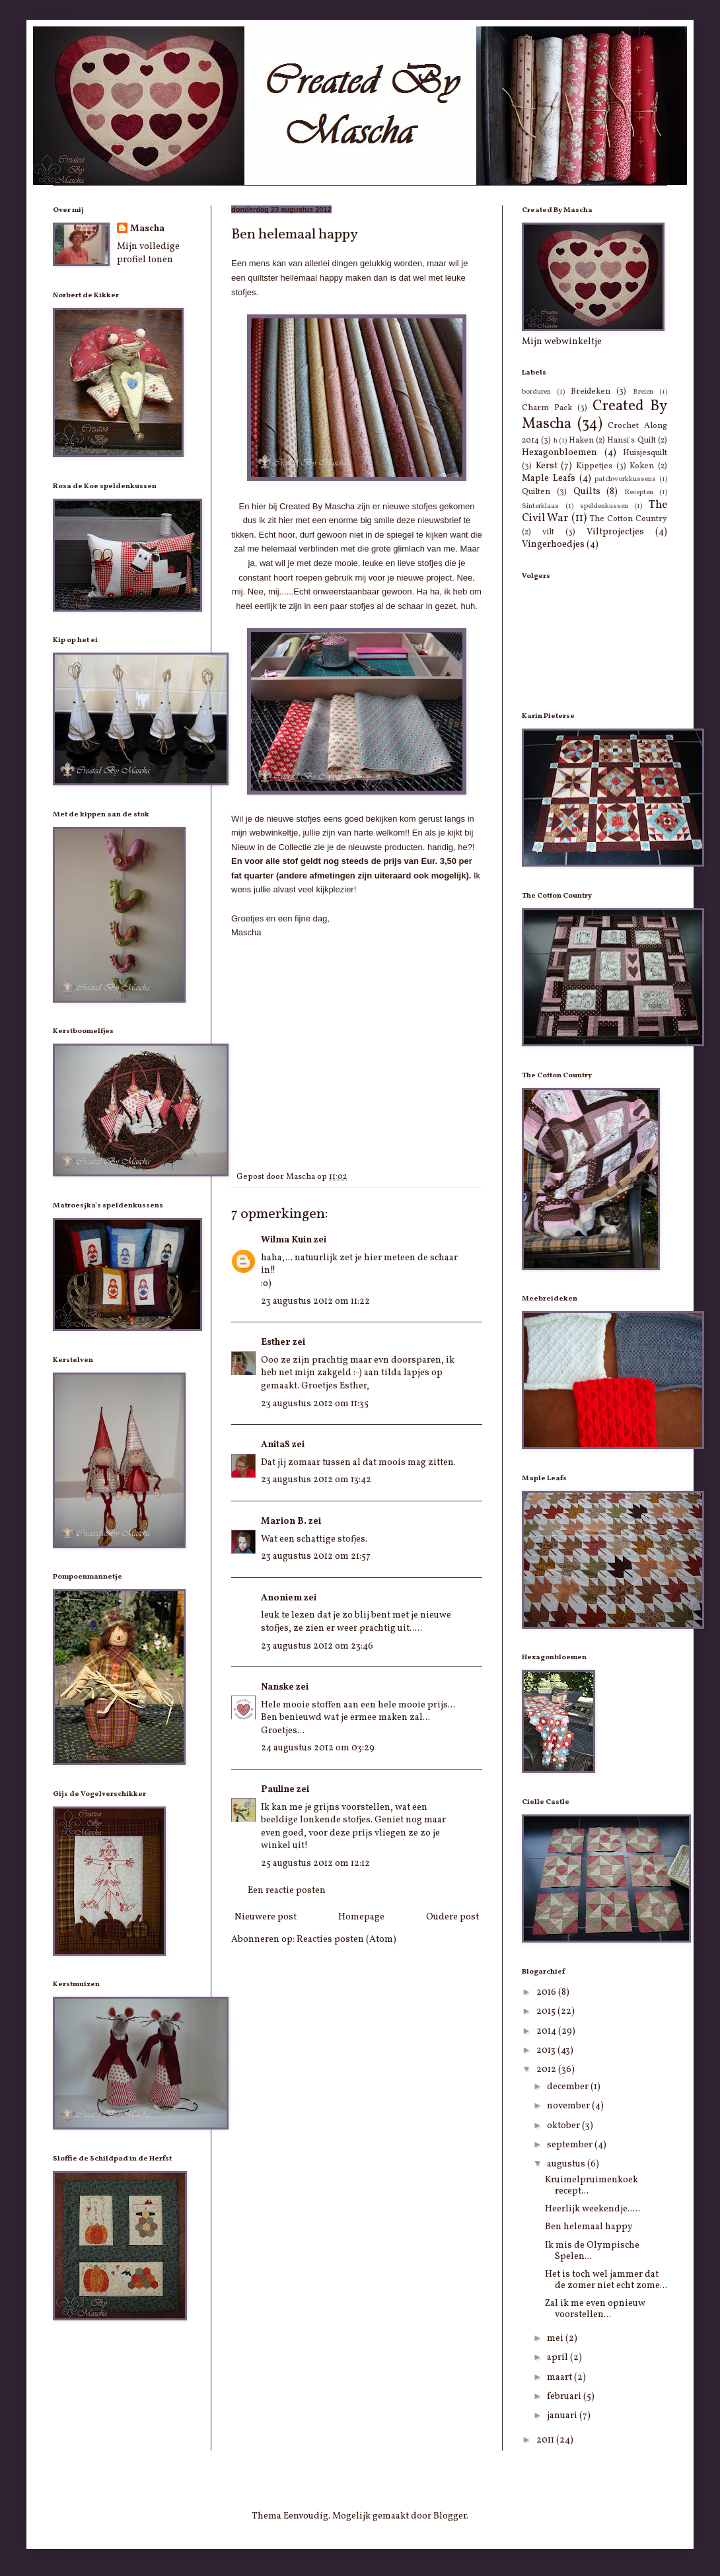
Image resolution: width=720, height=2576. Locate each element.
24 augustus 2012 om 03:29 (318, 1748)
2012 (547, 2069)
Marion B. (283, 1521)
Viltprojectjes (615, 532)
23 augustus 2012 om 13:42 (316, 1480)
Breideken (590, 392)
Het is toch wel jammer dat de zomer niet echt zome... (606, 2280)
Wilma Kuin (286, 1240)
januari (563, 2416)
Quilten (536, 492)
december (569, 2087)
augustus (567, 2164)
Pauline (278, 1789)
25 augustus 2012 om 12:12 (315, 1863)
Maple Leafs (548, 478)
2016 (547, 1992)
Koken (642, 466)
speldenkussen (604, 506)
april (558, 2357)
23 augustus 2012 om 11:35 (315, 1404)
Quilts (586, 491)
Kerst (547, 466)
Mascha (147, 229)
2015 (547, 2011)
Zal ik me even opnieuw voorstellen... (595, 2309)
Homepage (361, 1917)
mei (556, 2338)
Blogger (449, 2516)
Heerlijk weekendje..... (592, 2209)
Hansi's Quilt (631, 441)
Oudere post (452, 1917)
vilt (548, 532)
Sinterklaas (540, 506)
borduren (536, 391)
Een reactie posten (287, 1890)
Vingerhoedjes (553, 544)
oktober (564, 2126)
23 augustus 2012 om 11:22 (315, 1301)
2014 (547, 2031)
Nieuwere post (265, 1917)
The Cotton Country (628, 519)
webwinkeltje (273, 833)
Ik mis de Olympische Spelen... (592, 2251)
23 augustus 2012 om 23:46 (317, 1646)
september (570, 2145)
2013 (547, 2050)
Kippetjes (594, 466)
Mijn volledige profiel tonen (148, 253)
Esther (276, 1342)
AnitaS (275, 1445)
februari (565, 2396)
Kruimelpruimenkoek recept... (591, 2186)
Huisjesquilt (645, 453)
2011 (546, 2440)
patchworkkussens (625, 479)
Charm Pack (547, 408)
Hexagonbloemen (559, 453)
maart (560, 2377)
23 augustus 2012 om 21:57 (316, 1556)
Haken (581, 441)
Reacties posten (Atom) (346, 1939)
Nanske (277, 1687)
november (569, 2106)
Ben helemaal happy (589, 2227)
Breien (643, 391)
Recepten (638, 492)
